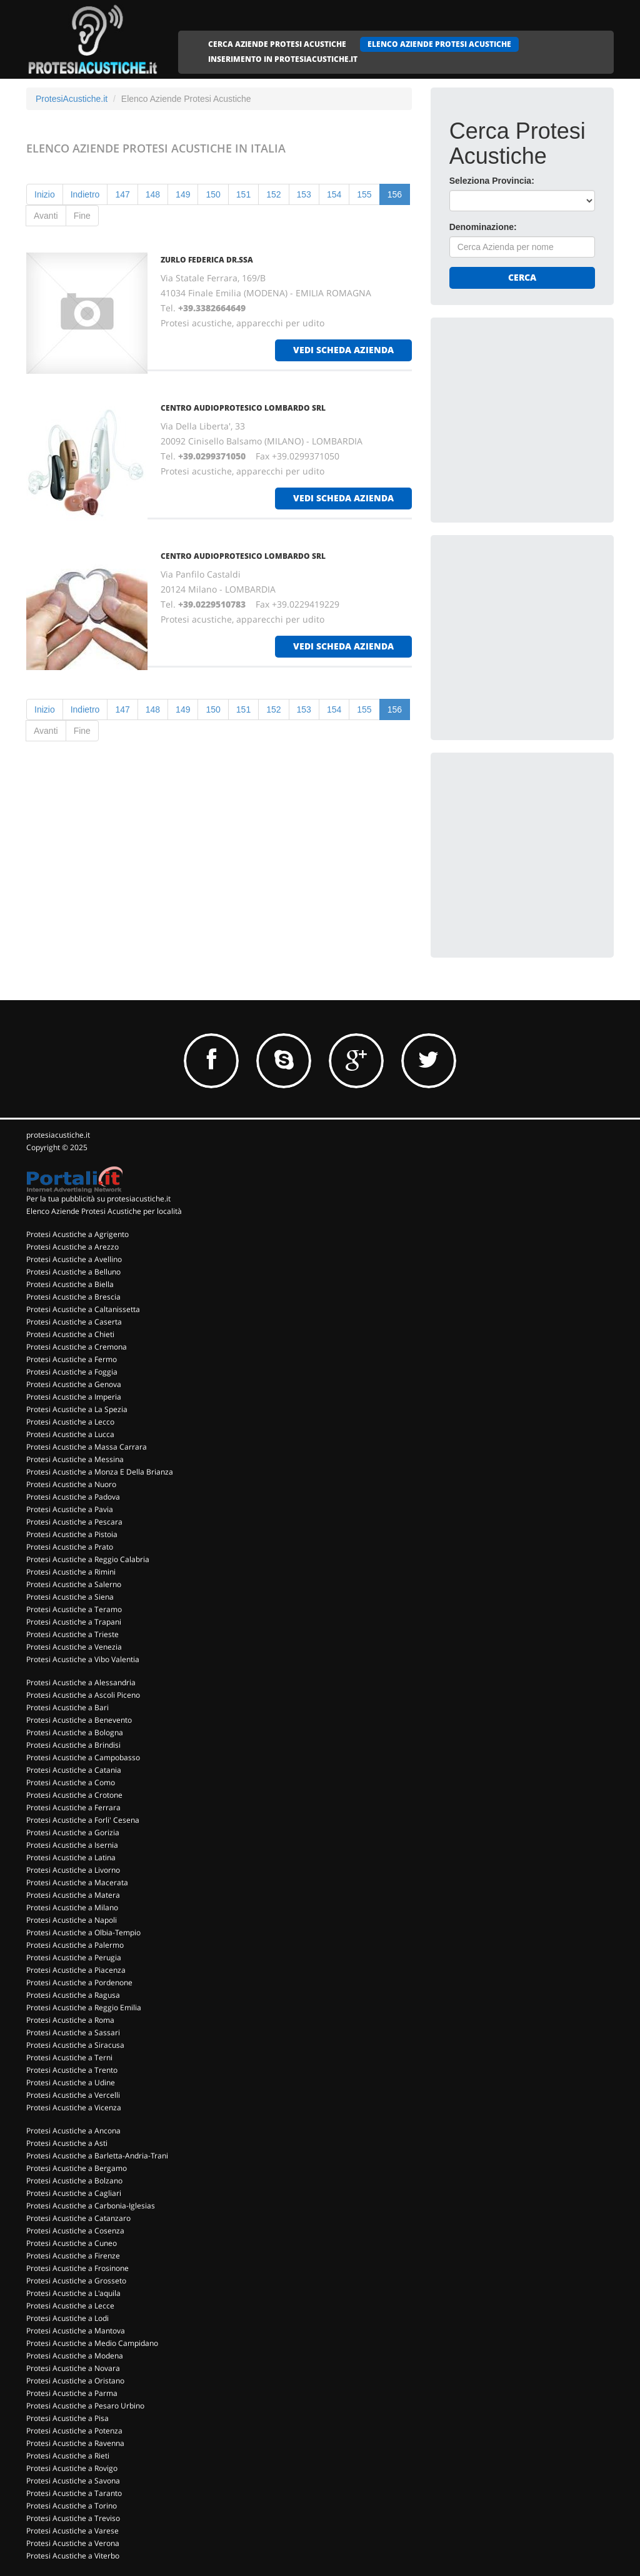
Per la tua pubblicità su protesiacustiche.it (98, 1198)
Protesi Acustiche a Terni (69, 2057)
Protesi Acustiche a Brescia (73, 1296)
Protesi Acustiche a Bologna (74, 1732)
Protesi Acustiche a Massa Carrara (86, 1446)
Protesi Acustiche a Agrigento (77, 1234)
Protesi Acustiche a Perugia (73, 1957)
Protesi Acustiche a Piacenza (76, 1970)
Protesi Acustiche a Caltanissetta (83, 1309)
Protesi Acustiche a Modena (74, 2355)
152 (273, 194)
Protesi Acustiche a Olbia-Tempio (83, 1932)
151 (243, 194)
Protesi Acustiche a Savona (73, 2480)
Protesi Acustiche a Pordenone (79, 1982)
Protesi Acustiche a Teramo (74, 1609)
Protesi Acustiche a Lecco (70, 1421)
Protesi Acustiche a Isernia (72, 1845)
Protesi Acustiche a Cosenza (75, 2230)
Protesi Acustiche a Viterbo (72, 2555)
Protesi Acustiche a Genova (73, 1384)
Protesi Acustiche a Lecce (70, 2305)
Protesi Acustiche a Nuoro (71, 1484)
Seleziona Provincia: (491, 181)
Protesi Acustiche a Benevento (79, 1720)
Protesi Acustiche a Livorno (73, 1870)
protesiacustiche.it (58, 1135)
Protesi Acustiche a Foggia (72, 1371)
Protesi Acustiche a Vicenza (73, 2107)
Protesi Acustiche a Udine (70, 2082)
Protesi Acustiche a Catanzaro (78, 2218)
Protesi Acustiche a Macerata (77, 1882)
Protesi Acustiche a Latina (71, 1857)
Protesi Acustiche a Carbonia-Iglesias (90, 2205)
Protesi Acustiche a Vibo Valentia (82, 1659)
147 (122, 194)
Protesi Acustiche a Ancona (73, 2130)
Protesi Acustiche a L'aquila (73, 2293)
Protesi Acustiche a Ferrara (73, 1807)
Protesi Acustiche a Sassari (73, 2032)
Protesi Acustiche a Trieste (72, 1634)
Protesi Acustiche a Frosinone (77, 2268)
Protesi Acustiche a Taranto (74, 2493)
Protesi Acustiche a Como (70, 1782)
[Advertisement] (543, 414)
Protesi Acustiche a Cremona (76, 1346)
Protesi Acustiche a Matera (73, 1895)
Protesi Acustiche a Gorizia (72, 1832)
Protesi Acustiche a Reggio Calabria (87, 1559)
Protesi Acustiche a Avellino (74, 1259)
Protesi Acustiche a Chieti (70, 1334)
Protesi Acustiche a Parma (72, 2393)
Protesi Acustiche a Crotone (74, 1795)
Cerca (522, 277)
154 (334, 194)
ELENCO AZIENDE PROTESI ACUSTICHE (439, 44)
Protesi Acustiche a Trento (72, 2070)
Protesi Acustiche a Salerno (73, 1584)
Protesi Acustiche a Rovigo (72, 2468)
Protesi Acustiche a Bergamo (76, 2168)
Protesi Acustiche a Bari (67, 1707)
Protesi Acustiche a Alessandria (81, 1682)
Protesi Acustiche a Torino (71, 2505)
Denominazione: (483, 227)
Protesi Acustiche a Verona (72, 2543)
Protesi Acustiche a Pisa (67, 2418)
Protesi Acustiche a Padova (73, 1496)
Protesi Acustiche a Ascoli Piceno (83, 1695)
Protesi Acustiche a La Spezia (77, 1409)
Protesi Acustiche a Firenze (73, 2255)
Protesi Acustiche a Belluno (73, 1271)
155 (364, 194)
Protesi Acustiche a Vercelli (73, 2095)
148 (153, 194)
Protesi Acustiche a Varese (72, 2530)
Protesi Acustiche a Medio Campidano (92, 2343)
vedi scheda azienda (343, 350)
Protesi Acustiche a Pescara (74, 1521)
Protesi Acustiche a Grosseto (76, 2280)
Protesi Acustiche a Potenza (74, 2430)
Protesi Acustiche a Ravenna (75, 2443)
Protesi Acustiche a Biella (70, 1284)
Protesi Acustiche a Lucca (70, 1434)
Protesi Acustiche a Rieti (67, 2455)
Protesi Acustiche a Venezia (74, 1646)
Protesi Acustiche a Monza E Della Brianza (99, 1471)
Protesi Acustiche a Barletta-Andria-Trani (97, 2155)
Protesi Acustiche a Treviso (73, 2518)
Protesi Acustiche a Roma (70, 2020)
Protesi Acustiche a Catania (73, 1770)
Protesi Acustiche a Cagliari (73, 2193)
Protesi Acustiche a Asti (67, 2143)
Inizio (44, 194)
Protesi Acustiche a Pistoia (72, 1534)
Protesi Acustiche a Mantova (75, 2330)
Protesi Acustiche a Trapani (73, 1621)
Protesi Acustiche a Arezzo (72, 1246)
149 (183, 194)
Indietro (85, 194)
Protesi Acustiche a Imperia (73, 1396)
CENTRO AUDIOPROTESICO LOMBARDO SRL (243, 408)
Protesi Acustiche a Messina (75, 1459)
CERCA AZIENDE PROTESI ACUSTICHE (277, 44)
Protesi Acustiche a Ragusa (73, 1995)
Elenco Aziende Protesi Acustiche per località (104, 1211)
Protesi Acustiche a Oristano (75, 2380)
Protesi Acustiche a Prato (69, 1546)
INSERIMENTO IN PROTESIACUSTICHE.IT (283, 59)
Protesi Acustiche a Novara (73, 2368)
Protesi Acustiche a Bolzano (74, 2180)
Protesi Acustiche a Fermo (71, 1359)
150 (213, 194)
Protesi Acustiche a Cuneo (71, 2243)
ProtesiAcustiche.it (72, 99)
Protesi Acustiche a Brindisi (73, 1745)
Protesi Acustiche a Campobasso (83, 1757)
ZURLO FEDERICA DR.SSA (207, 259)
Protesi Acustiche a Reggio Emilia (83, 2007)
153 (304, 194)
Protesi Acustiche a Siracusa (75, 2045)
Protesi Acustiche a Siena (70, 1596)
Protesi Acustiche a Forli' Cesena (82, 1820)
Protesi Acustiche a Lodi (67, 2318)
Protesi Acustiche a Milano (72, 1907)
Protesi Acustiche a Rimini (71, 1571)
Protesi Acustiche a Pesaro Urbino (85, 2405)
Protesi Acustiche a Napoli (71, 1920)
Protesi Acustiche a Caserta (74, 1321)
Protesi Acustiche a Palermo (75, 1945)
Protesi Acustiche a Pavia (69, 1509)
